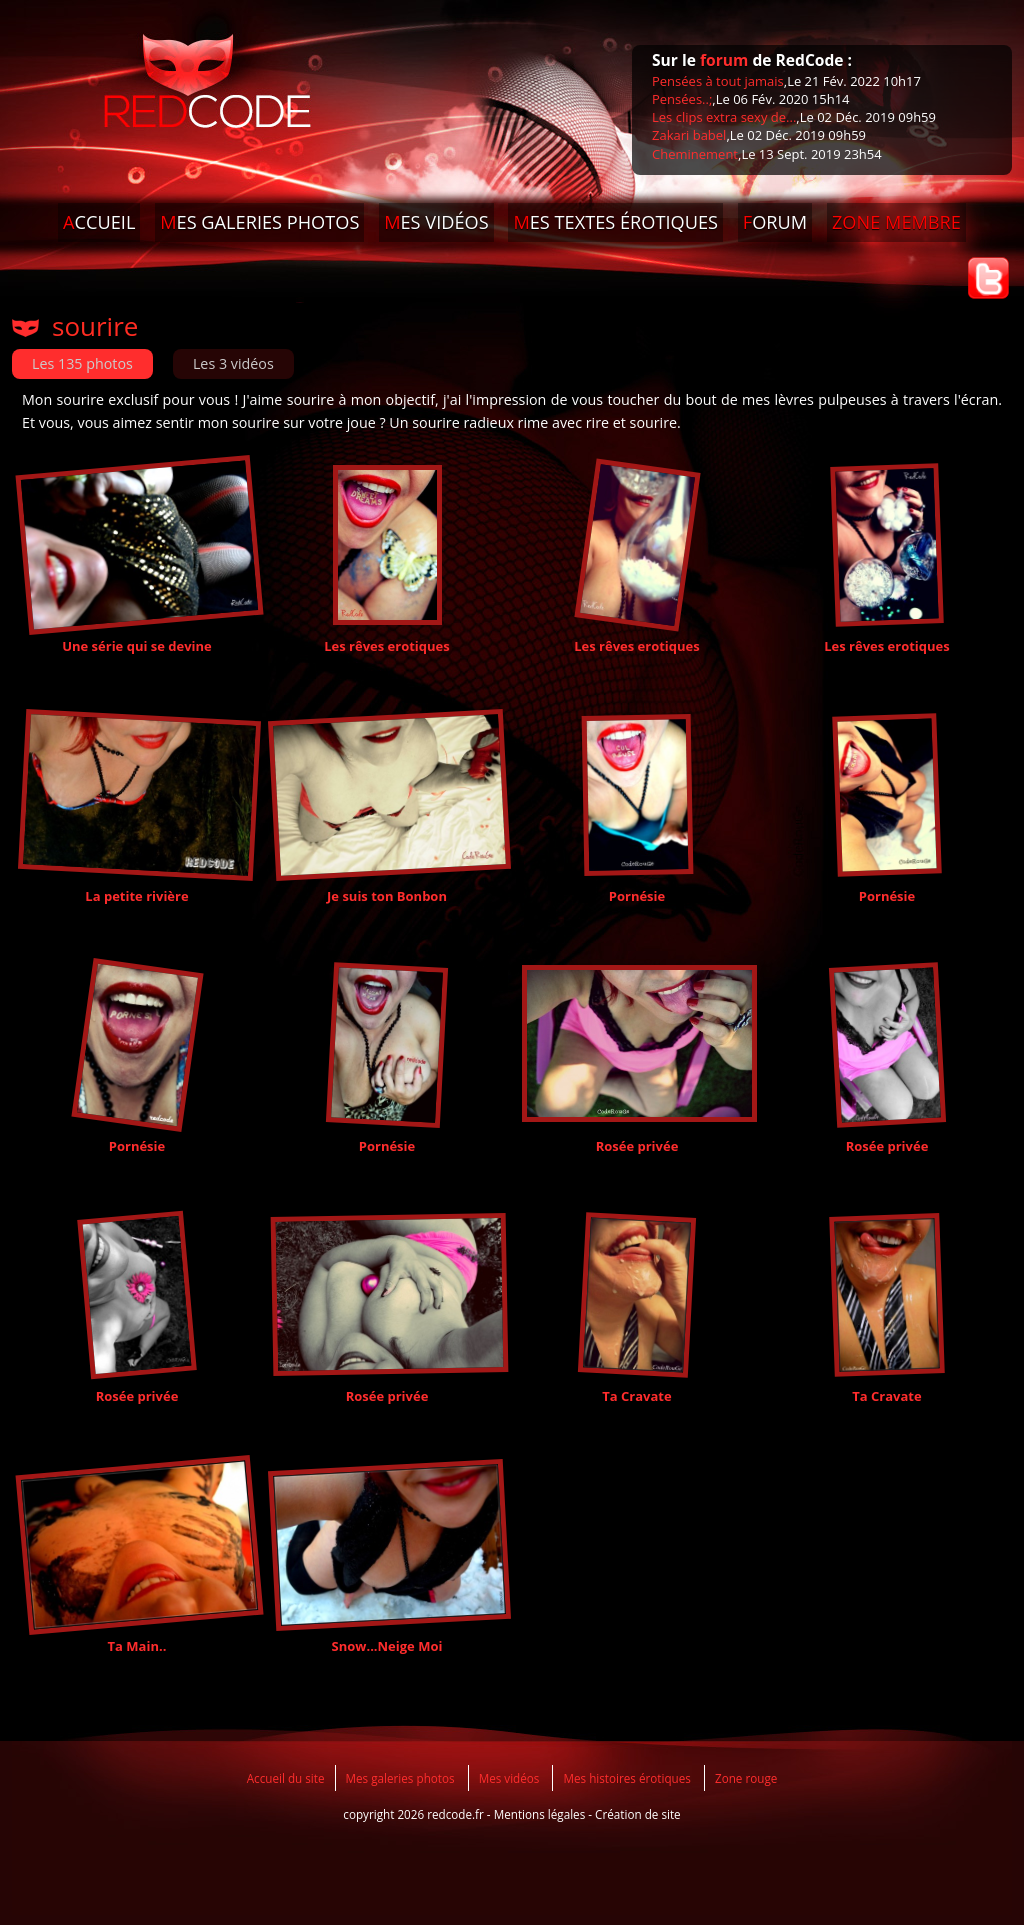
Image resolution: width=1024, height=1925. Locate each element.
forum (724, 60)
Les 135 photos (82, 363)
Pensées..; (682, 99)
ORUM (775, 222)
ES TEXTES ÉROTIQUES (615, 222)
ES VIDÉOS (436, 222)
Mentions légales (540, 1814)
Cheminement (695, 154)
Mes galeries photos (400, 1778)
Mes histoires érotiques (626, 1778)
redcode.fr (455, 1814)
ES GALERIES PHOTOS (259, 222)
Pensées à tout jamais (718, 81)
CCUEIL (99, 222)
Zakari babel (689, 135)
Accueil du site (286, 1778)
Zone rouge (746, 1778)
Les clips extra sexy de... (724, 117)
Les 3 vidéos (233, 363)
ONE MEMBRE (896, 222)
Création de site (638, 1814)
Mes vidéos (509, 1778)
